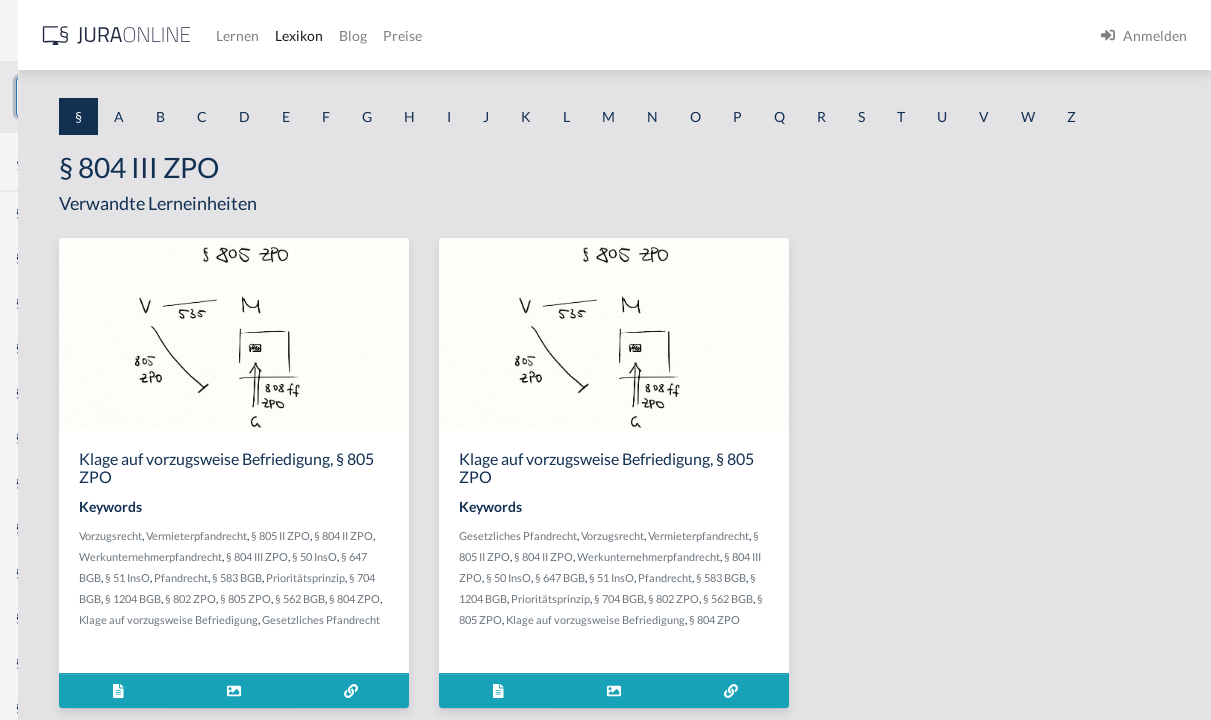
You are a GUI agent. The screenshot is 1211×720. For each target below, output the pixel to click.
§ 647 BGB (421, 635)
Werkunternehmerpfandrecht (426, 614)
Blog (655, 35)
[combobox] (160, 97)
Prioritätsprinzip (440, 656)
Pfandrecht (526, 635)
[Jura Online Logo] (419, 35)
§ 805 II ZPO (786, 593)
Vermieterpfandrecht (472, 572)
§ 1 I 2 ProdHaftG (70, 527)
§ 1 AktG (42, 212)
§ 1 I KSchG (51, 617)
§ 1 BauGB (48, 257)
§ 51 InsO (472, 635)
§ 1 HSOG (46, 392)
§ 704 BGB (509, 656)
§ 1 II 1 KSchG (58, 662)
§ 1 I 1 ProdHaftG (70, 437)
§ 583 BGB (735, 656)
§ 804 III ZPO (533, 614)
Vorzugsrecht (386, 572)
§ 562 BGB (516, 677)
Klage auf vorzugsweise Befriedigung (471, 698)
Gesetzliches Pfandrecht (711, 572)
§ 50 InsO (701, 635)
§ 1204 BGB (792, 656)
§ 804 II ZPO (411, 593)
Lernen (539, 35)
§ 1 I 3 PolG (51, 572)
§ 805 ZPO (461, 677)
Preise (704, 35)
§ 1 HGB (41, 347)
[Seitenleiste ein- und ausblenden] (288, 30)
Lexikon (601, 35)
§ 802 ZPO (406, 677)
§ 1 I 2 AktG (51, 482)
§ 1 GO (37, 302)
